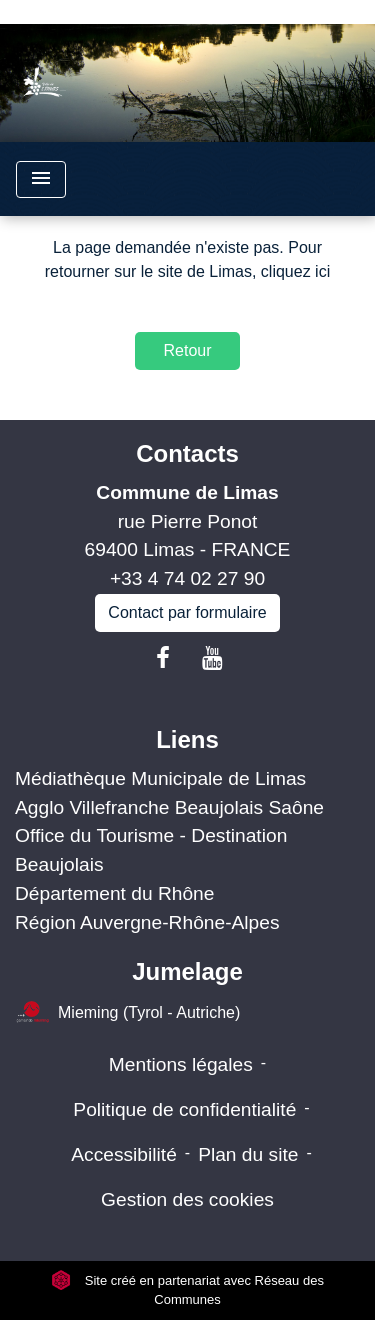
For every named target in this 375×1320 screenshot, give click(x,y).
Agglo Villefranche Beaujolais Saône (169, 807)
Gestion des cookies (187, 1199)
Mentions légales (181, 1064)
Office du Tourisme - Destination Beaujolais (151, 850)
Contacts (187, 453)
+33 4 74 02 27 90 (187, 578)
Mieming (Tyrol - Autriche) (127, 1013)
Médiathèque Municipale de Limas (160, 778)
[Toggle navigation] (41, 179)
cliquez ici (295, 271)
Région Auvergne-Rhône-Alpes (147, 922)
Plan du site (248, 1154)
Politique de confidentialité (184, 1109)
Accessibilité (124, 1154)
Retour (187, 350)
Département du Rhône (114, 893)
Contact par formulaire (187, 612)
